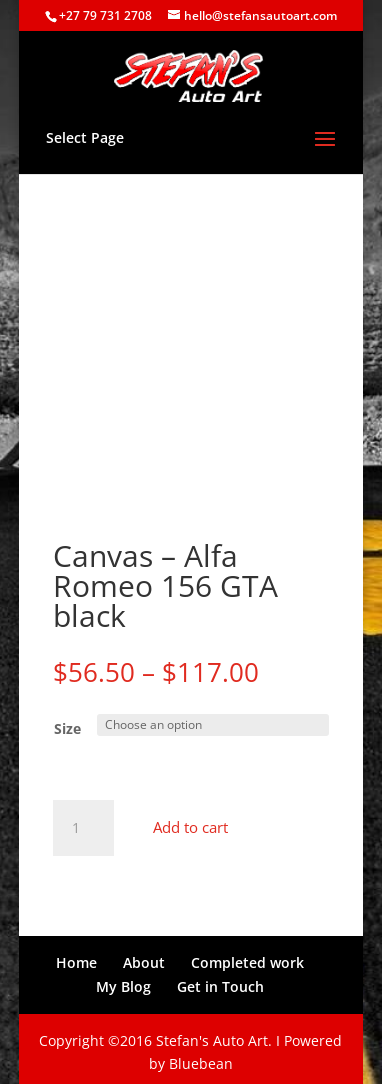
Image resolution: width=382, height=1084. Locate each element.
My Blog (123, 979)
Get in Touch (220, 979)
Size (67, 722)
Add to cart (190, 821)
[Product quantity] (83, 821)
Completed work (247, 955)
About (144, 955)
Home (76, 955)
